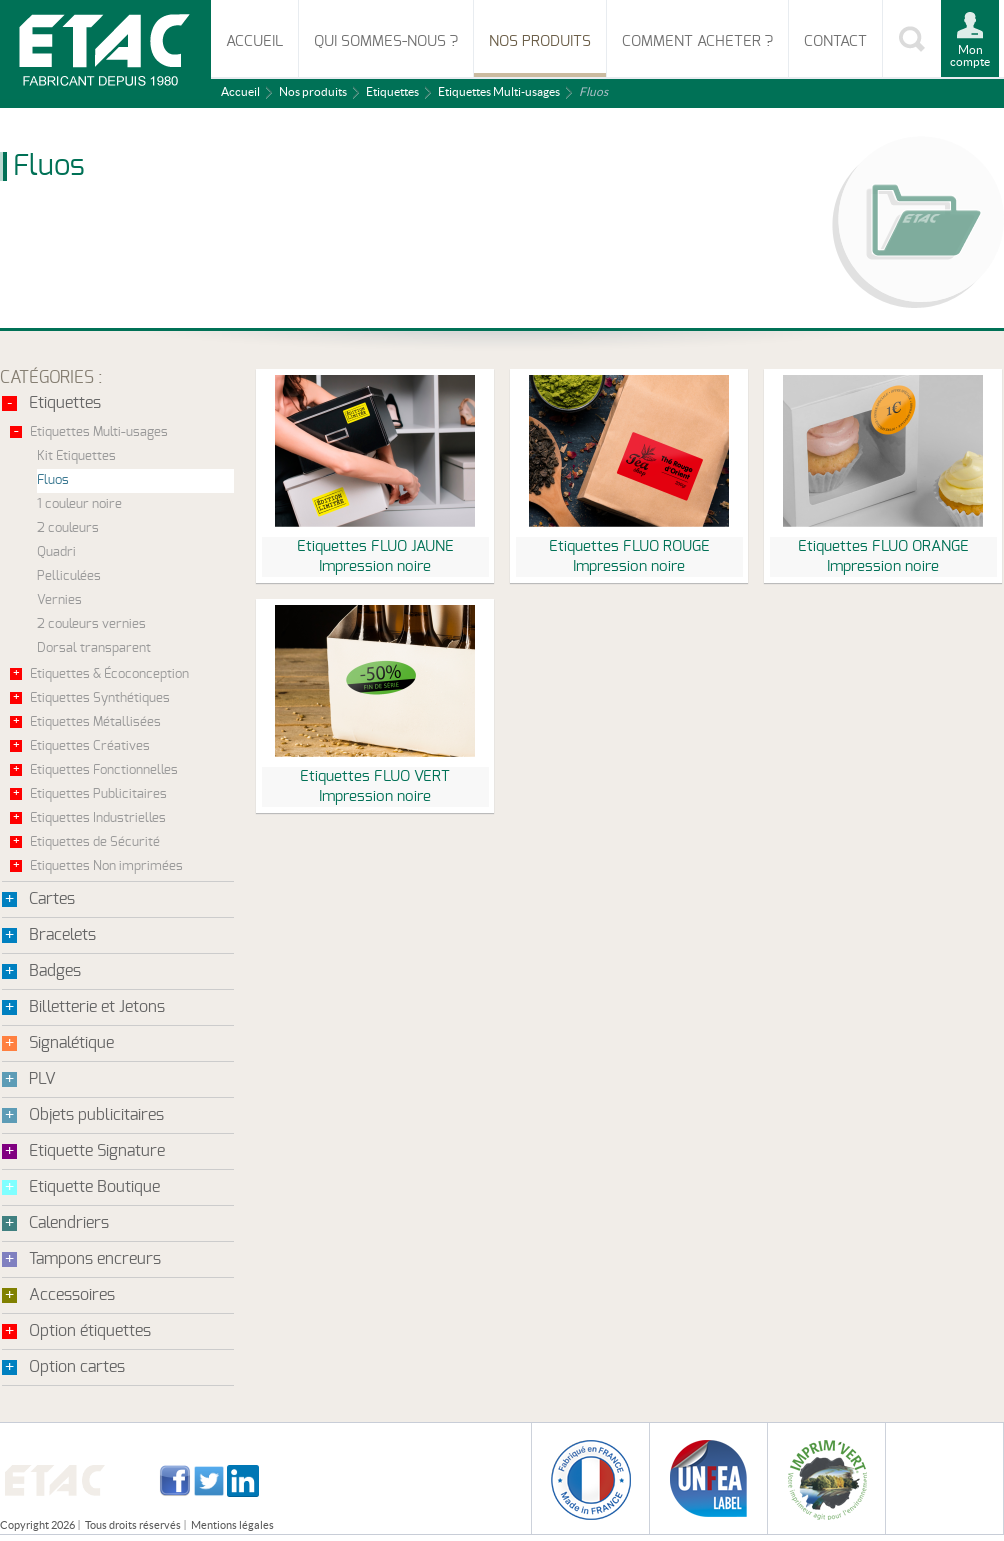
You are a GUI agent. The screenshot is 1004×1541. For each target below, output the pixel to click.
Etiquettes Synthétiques (100, 698)
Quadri (56, 552)
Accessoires (72, 1295)
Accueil (254, 41)
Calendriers (69, 1223)
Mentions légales (232, 1525)
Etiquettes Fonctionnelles (104, 770)
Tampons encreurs (95, 1259)
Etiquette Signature (97, 1151)
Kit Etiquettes (76, 456)
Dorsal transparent (94, 648)
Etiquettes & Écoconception (109, 674)
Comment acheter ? (697, 41)
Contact (835, 41)
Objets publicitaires (96, 1115)
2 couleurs (68, 528)
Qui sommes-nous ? (386, 41)
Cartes (52, 899)
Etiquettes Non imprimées (106, 866)
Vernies (59, 600)
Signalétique (71, 1043)
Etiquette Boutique (94, 1187)
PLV (42, 1079)
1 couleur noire (79, 504)
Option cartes (77, 1367)
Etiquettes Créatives (90, 746)
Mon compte (970, 55)
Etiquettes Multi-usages (499, 91)
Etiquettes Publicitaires (98, 794)
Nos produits (540, 41)
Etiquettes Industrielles (98, 818)
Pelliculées (69, 576)
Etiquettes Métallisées (95, 722)
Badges (55, 971)
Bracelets (62, 935)
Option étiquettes (90, 1331)
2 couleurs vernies (91, 624)
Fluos (53, 480)
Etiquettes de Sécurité (95, 842)
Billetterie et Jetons (97, 1007)
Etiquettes (392, 91)
